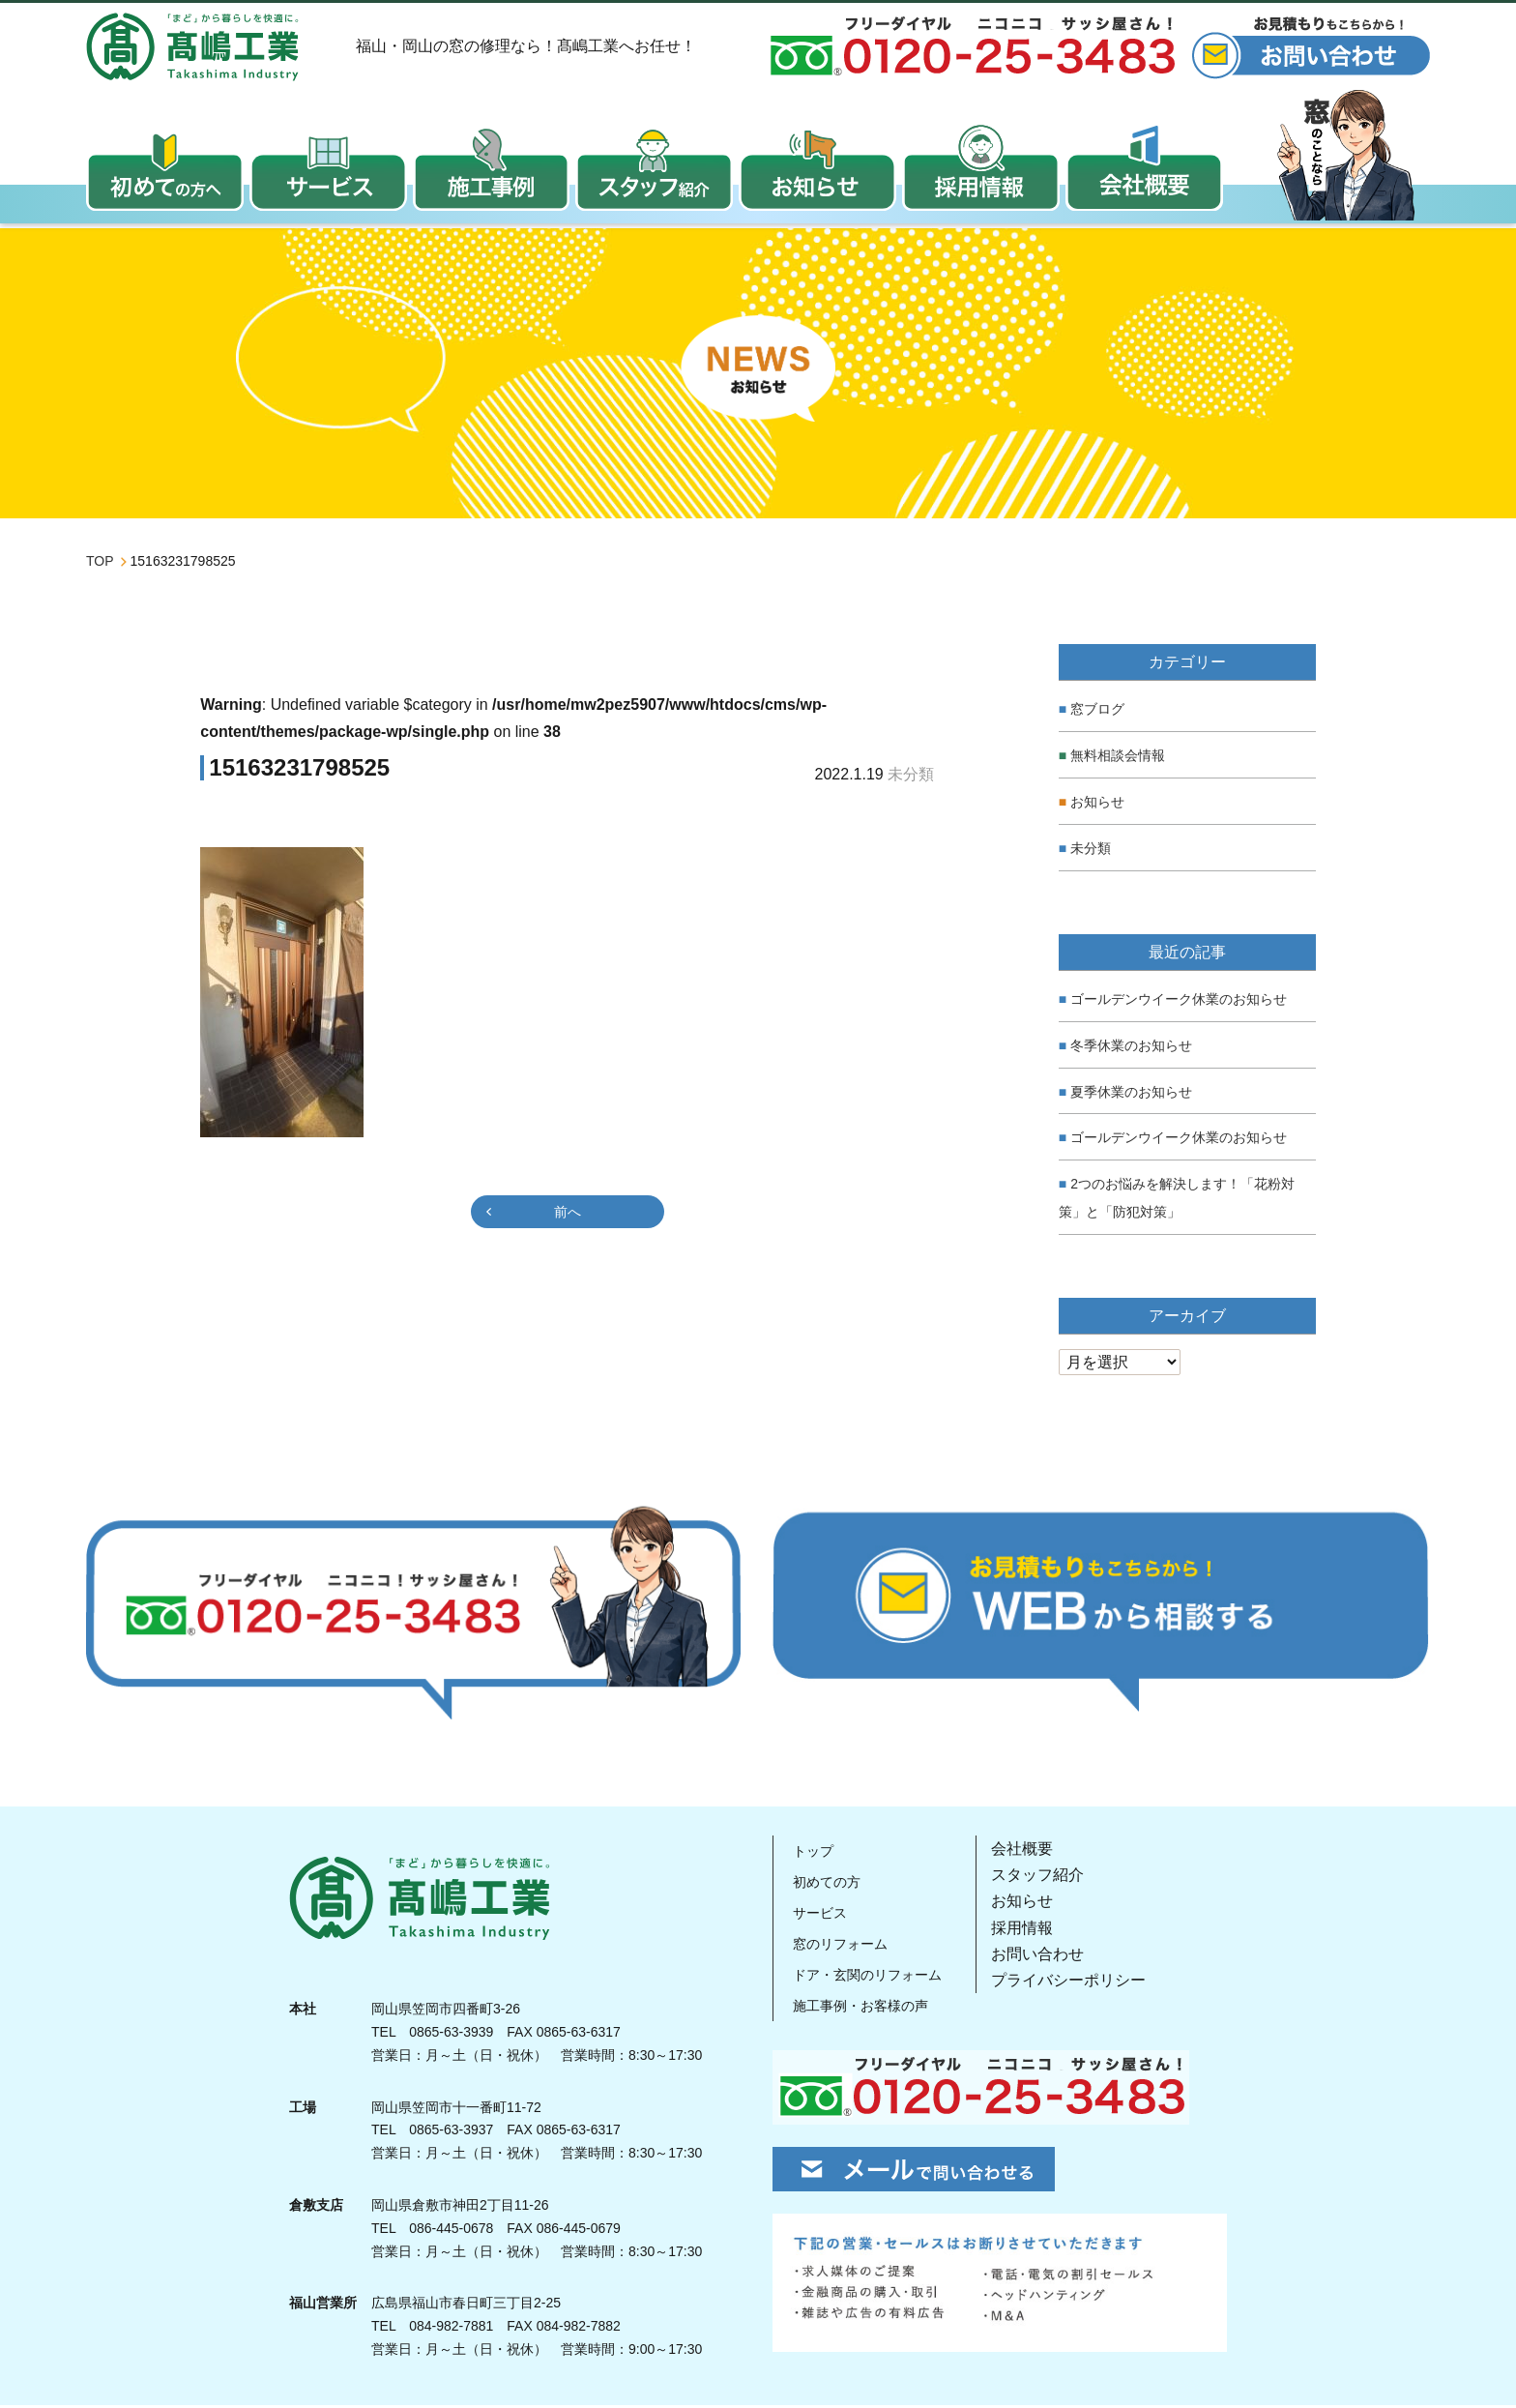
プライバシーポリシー (1080, 1984)
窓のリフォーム (842, 1947)
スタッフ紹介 (1049, 1878)
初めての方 (826, 1885)
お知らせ (1097, 805)
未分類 (1090, 851)
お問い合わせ (1049, 1957)
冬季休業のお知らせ (1131, 1049)
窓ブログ (1097, 712)
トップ (811, 1854)
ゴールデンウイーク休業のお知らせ (1178, 1003)
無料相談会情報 (1117, 759)
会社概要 (1033, 1852)
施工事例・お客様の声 (865, 2009)
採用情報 (1033, 1931)
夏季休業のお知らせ (1131, 1094)
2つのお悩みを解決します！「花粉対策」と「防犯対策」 (1177, 1201)
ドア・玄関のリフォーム (873, 1978)
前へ (567, 1215)
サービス (819, 1916)
